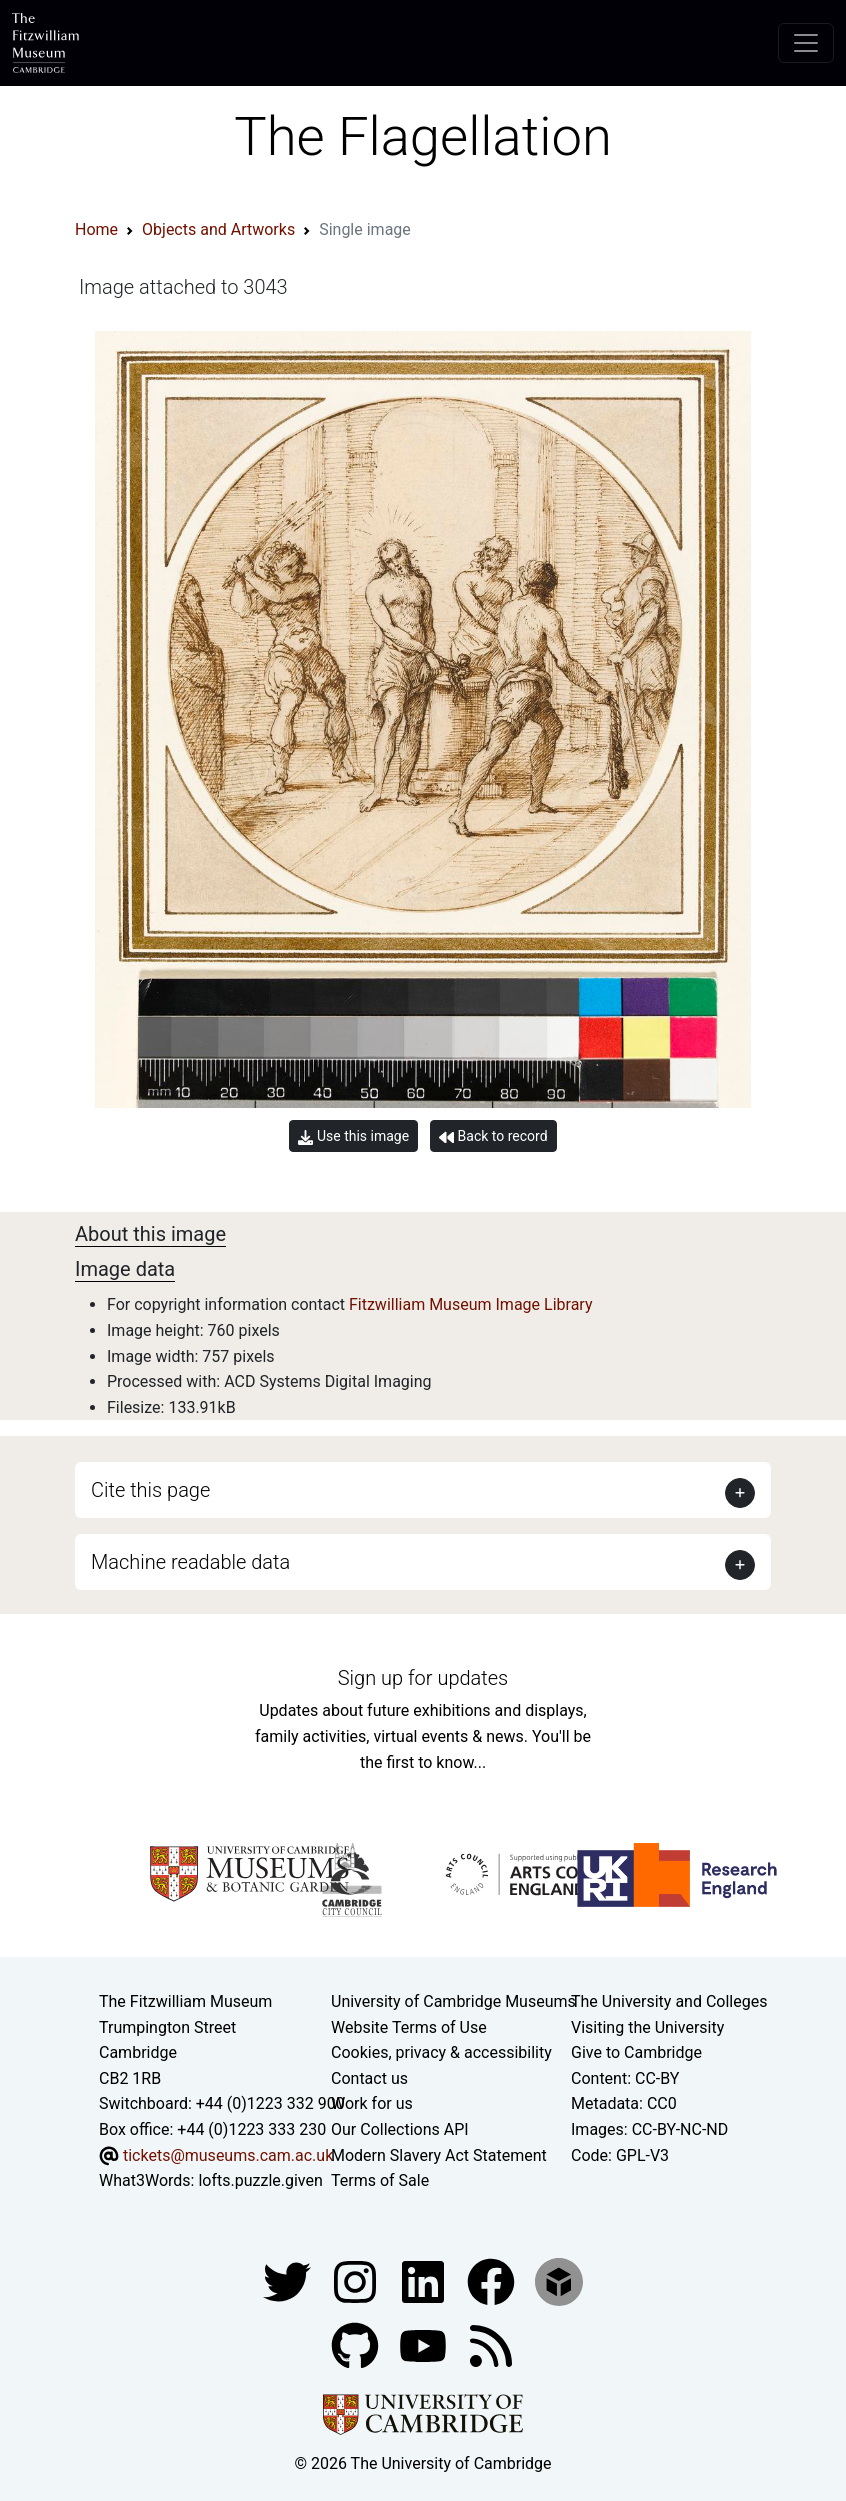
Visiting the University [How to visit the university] (647, 2027)
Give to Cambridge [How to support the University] (636, 2052)
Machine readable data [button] (190, 1562)
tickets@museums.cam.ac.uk (228, 2155)
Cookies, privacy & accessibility (441, 2052)
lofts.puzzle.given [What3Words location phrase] (260, 2180)
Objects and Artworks (218, 229)
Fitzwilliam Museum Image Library (471, 1304)
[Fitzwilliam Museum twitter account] (289, 2280)
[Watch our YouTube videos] (425, 2344)
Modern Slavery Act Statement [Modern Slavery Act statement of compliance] (439, 2155)
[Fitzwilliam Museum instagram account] (357, 2280)
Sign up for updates (423, 1678)
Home (96, 229)
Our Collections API (400, 2129)
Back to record (493, 1136)
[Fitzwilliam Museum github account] (357, 2344)
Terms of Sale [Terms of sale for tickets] (380, 2180)
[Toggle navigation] (806, 43)
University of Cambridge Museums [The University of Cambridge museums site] (453, 2001)
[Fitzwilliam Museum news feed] (491, 2344)
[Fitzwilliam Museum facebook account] (425, 2280)
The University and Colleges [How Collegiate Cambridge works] (669, 2001)
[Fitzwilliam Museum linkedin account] (493, 2280)
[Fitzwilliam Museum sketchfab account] (559, 2280)
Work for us (372, 2103)
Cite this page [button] (150, 1490)
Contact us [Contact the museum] (369, 2078)
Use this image (353, 1136)
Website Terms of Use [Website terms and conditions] (409, 2027)
